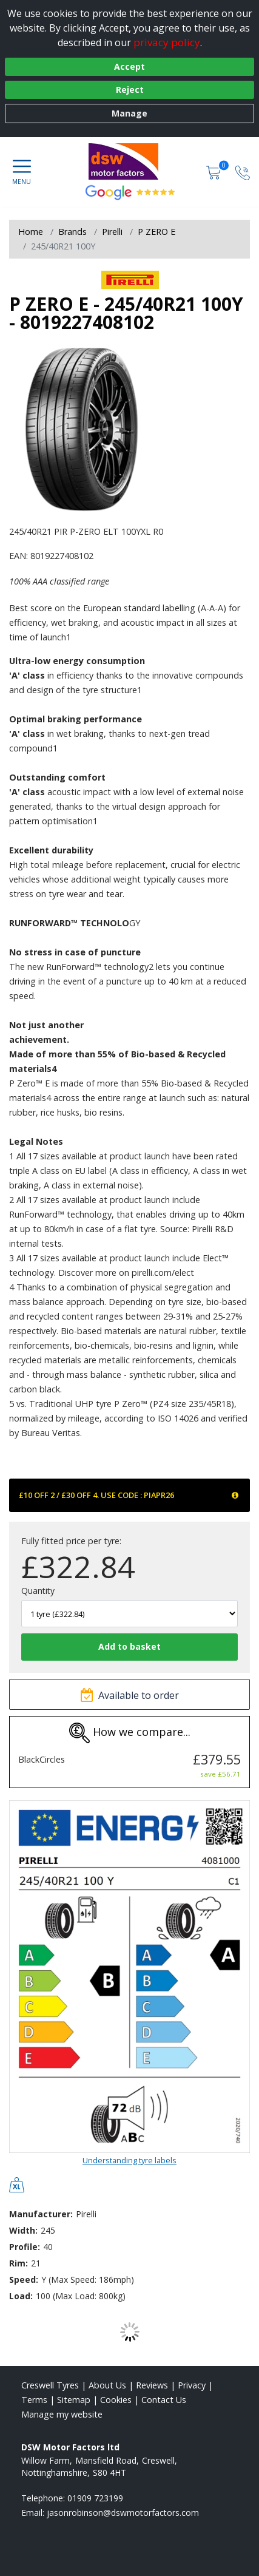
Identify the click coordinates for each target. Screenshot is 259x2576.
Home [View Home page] (30, 231)
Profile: (24, 2246)
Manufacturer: (41, 2214)
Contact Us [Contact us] (163, 2399)
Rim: (18, 2263)
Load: (21, 2296)
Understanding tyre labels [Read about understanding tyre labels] (129, 2160)
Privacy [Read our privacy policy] (192, 2385)
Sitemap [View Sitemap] (73, 2399)
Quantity (38, 1590)
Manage (129, 113)
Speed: (23, 2279)
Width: (23, 2230)
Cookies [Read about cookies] (116, 2399)
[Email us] (123, 2512)
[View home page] (130, 161)
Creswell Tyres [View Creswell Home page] (50, 2385)
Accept (129, 66)
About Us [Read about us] (107, 2385)
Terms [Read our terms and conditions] (34, 2399)
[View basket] (214, 172)
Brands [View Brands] (72, 231)
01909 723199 (95, 2498)
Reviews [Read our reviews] (152, 2385)
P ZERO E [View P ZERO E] (156, 231)
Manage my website (62, 2414)
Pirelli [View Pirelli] (112, 231)
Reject (130, 89)
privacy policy (166, 42)
